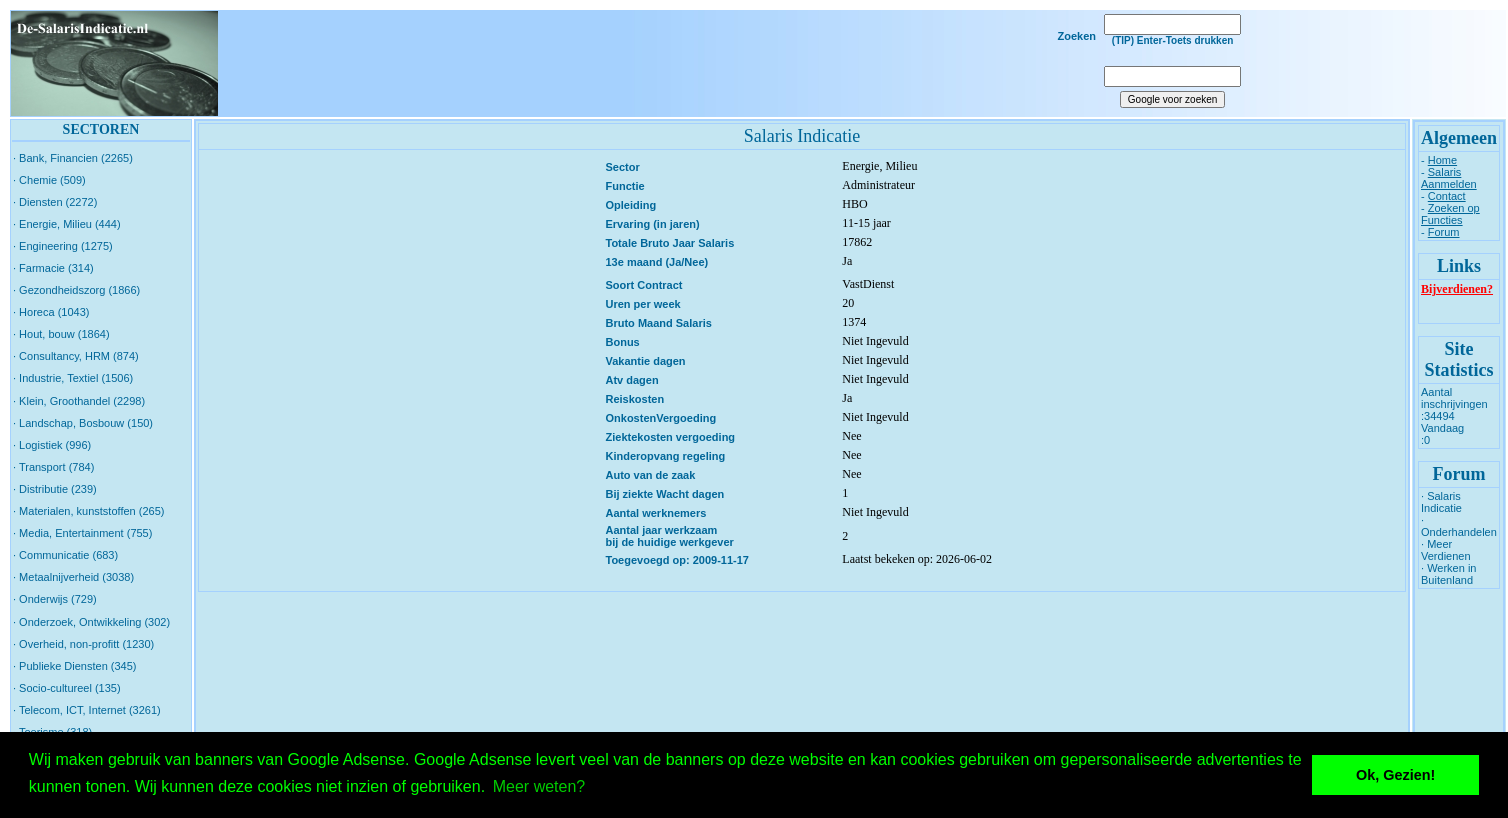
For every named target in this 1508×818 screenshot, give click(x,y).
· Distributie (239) (55, 489)
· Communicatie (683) (65, 555)
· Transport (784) (53, 467)
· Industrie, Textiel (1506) (73, 378)
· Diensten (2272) (55, 202)
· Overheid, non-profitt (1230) (83, 644)
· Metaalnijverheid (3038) (73, 577)
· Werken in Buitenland (1448, 574)
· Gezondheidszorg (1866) (76, 290)
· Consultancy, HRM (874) (76, 356)
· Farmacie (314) (53, 268)
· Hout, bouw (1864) (61, 334)
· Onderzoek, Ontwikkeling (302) (91, 622)
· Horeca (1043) (51, 312)
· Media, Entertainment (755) (82, 533)
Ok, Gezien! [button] (1395, 775)
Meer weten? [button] (539, 786)
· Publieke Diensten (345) (75, 666)
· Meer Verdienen (1446, 550)
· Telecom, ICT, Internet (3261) (87, 710)
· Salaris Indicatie (1441, 502)
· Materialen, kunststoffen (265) (88, 511)
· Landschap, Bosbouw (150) (83, 423)
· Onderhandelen (1459, 526)
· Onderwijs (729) (55, 599)
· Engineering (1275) (63, 246)
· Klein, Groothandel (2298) (79, 401)
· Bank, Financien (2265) (73, 158)
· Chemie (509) (49, 180)
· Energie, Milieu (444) (67, 224)
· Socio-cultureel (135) (67, 688)
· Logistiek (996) (52, 445)
